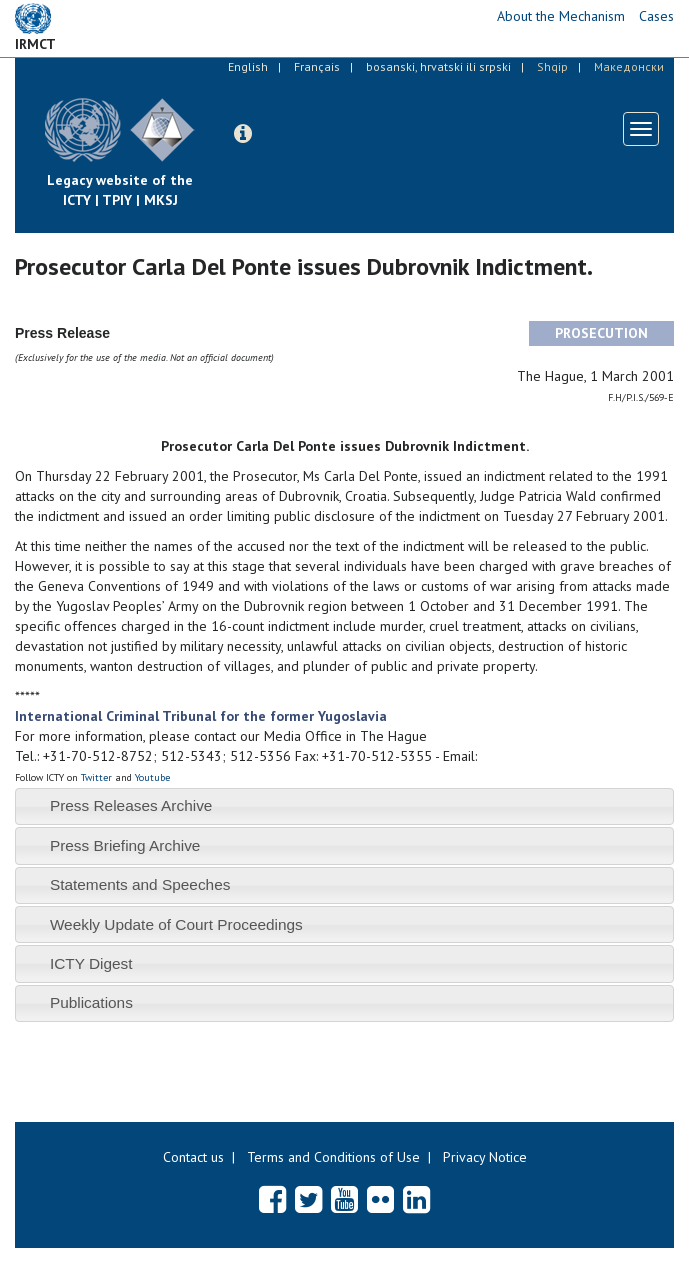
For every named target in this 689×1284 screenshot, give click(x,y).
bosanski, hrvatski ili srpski (438, 66)
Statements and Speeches (140, 884)
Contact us (193, 1157)
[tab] (344, 806)
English (248, 66)
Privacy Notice (485, 1157)
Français (317, 66)
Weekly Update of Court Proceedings (176, 924)
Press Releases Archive (131, 805)
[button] (243, 134)
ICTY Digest (91, 963)
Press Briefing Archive (125, 845)
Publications (91, 1002)
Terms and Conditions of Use (333, 1157)
